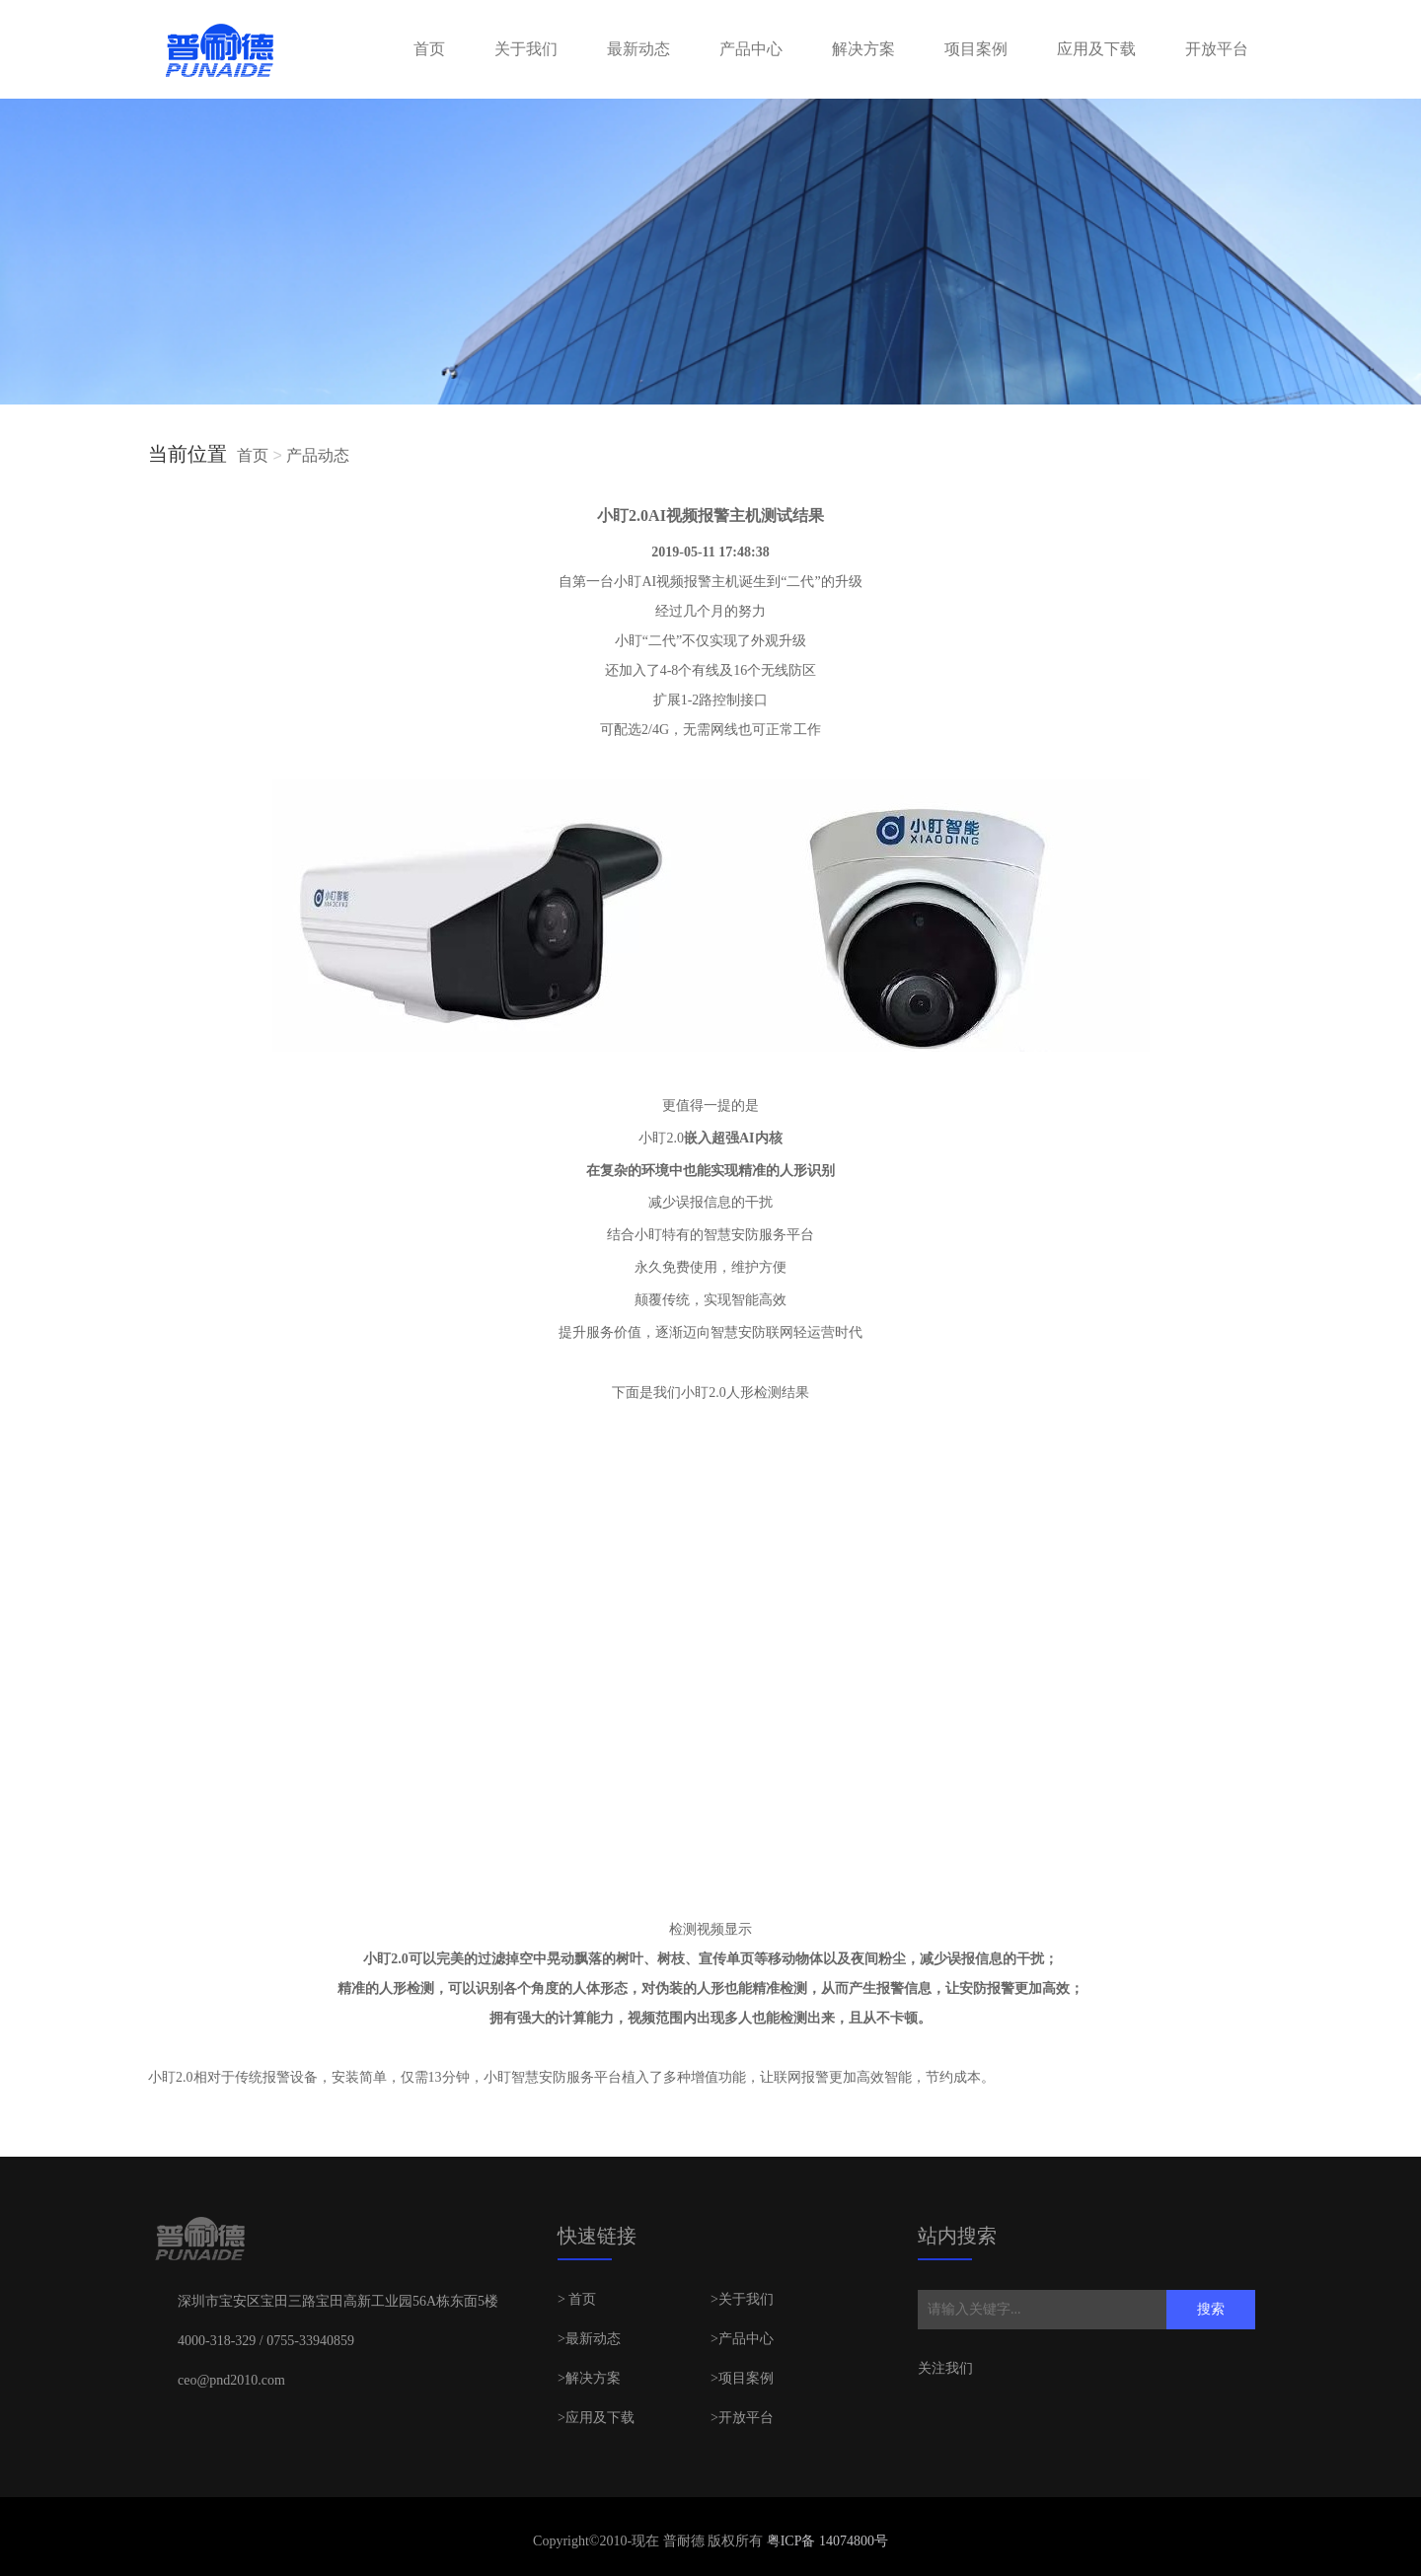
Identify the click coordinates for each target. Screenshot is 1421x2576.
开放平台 (1216, 48)
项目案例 (976, 48)
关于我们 (526, 48)
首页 (429, 48)
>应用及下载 (596, 2417)
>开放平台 (742, 2417)
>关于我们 (742, 2299)
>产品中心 (742, 2338)
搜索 (1211, 2309)
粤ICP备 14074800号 (825, 2541)
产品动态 (317, 455)
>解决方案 (589, 2378)
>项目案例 (742, 2378)
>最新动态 (589, 2338)
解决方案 (863, 48)
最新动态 (638, 48)
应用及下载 (1096, 48)
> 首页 (577, 2299)
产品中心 (751, 48)
